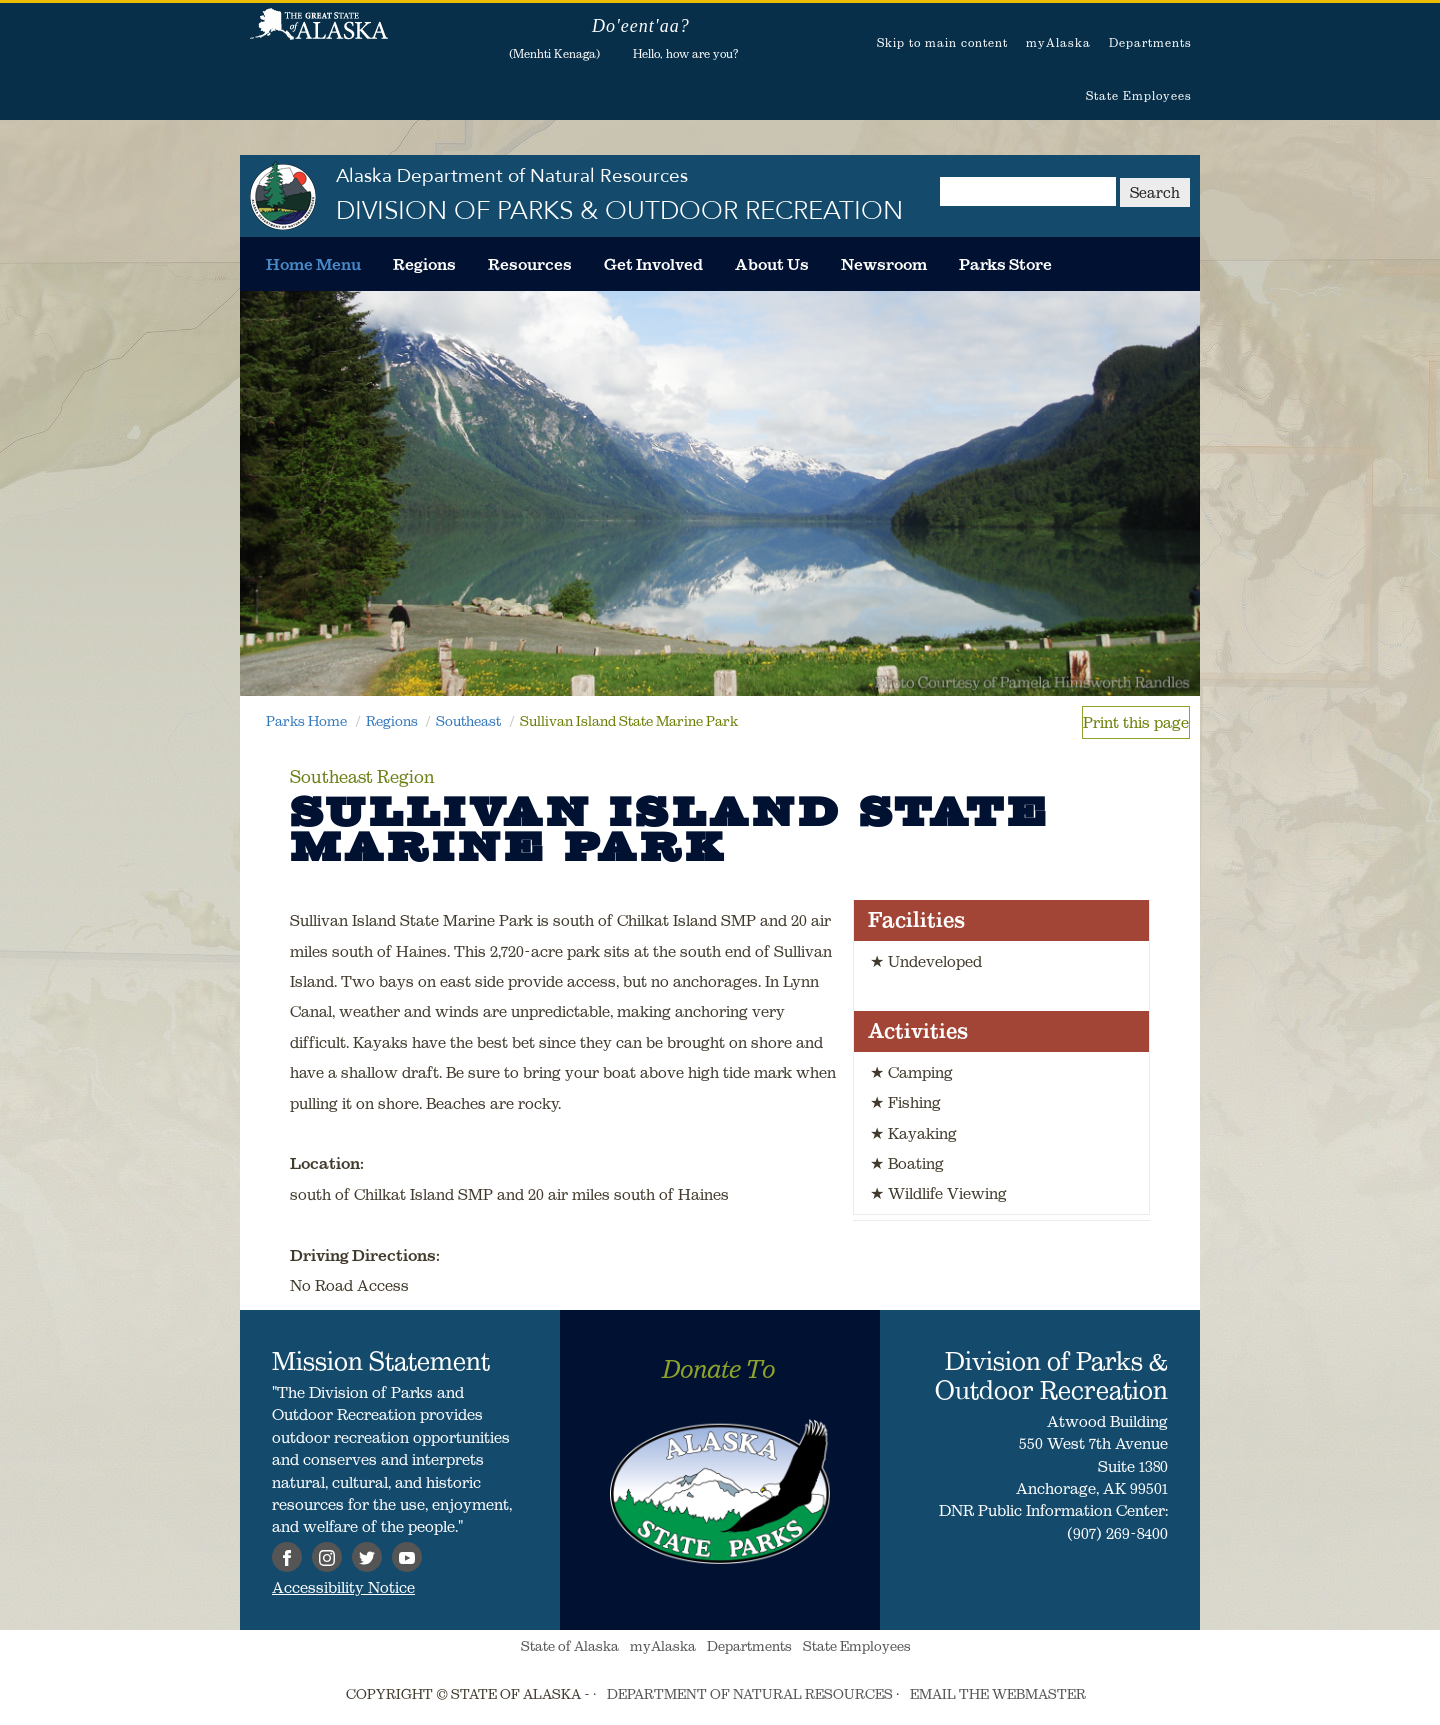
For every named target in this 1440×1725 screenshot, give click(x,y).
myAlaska (1058, 42)
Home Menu (313, 264)
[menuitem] (313, 264)
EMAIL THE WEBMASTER (998, 1694)
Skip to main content (942, 42)
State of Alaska (319, 35)
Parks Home (306, 721)
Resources (530, 264)
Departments (1150, 42)
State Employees (1139, 95)
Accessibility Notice (343, 1587)
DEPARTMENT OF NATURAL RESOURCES (750, 1694)
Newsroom (884, 264)
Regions (424, 264)
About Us (772, 264)
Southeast (468, 721)
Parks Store (1005, 264)
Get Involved (653, 264)
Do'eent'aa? (641, 26)
